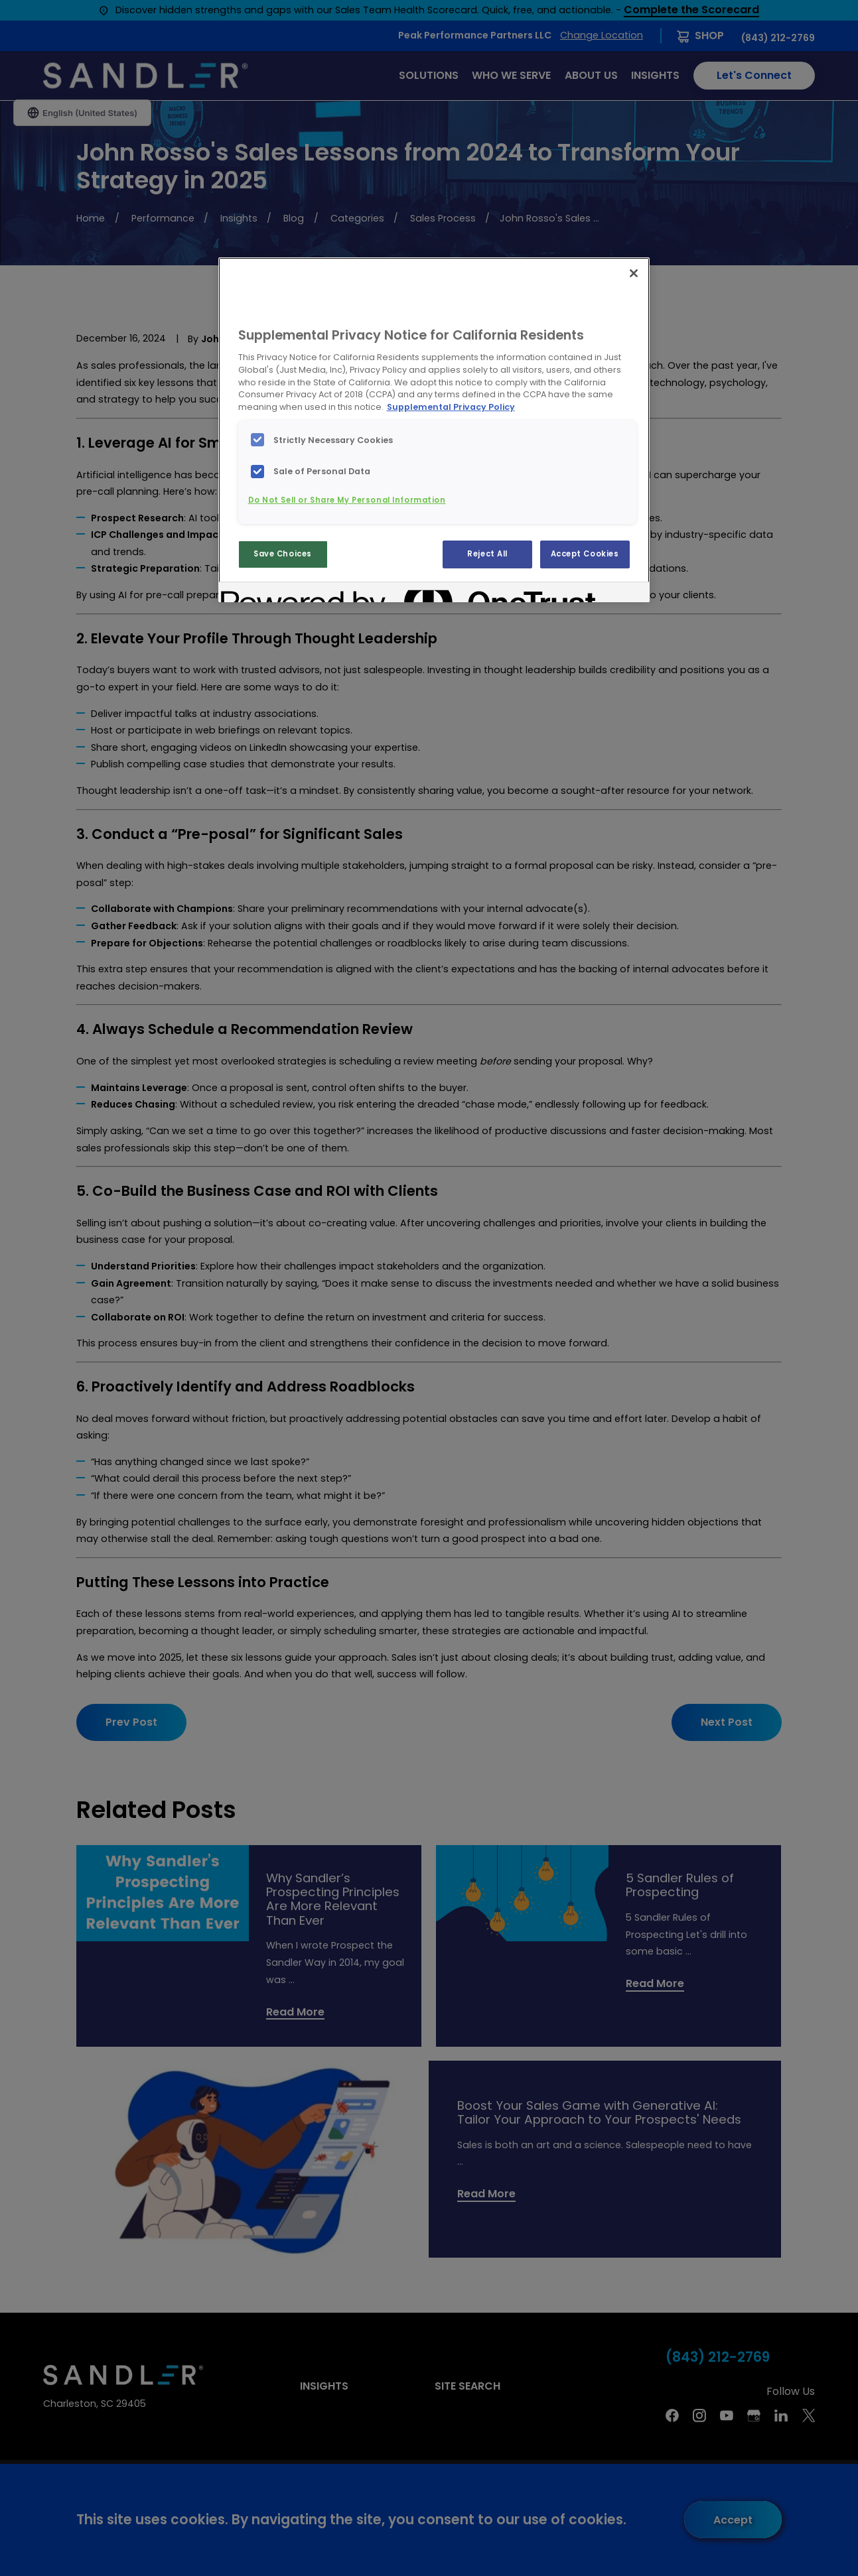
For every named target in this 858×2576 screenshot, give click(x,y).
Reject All (487, 553)
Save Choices (282, 553)
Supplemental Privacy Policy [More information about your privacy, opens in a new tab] (451, 407)
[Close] (633, 273)
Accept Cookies (585, 553)
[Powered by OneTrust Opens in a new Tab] (268, 594)
